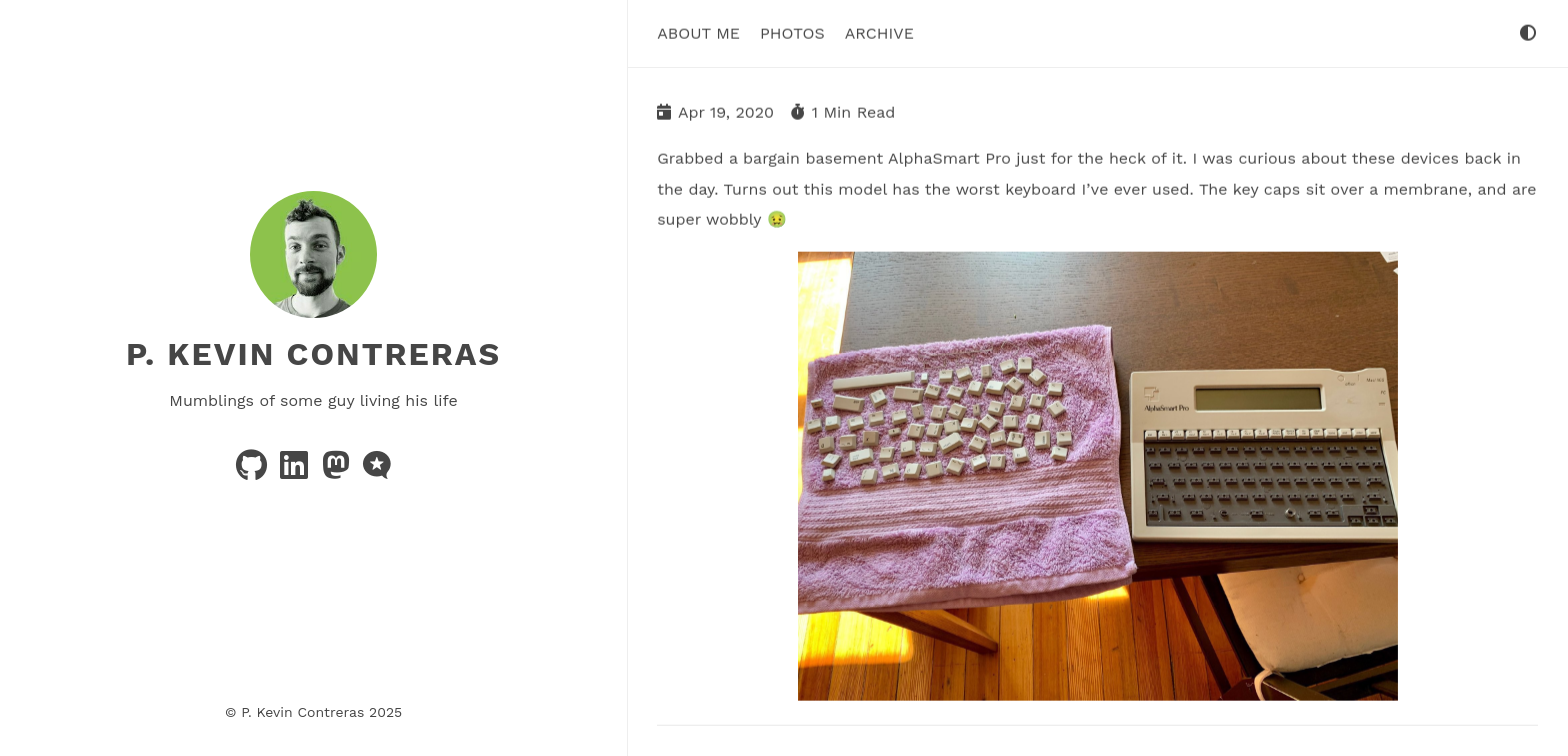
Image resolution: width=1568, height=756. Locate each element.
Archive (879, 32)
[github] (254, 471)
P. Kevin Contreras (313, 354)
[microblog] (377, 471)
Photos (792, 32)
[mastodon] (338, 471)
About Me (698, 32)
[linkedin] (296, 471)
